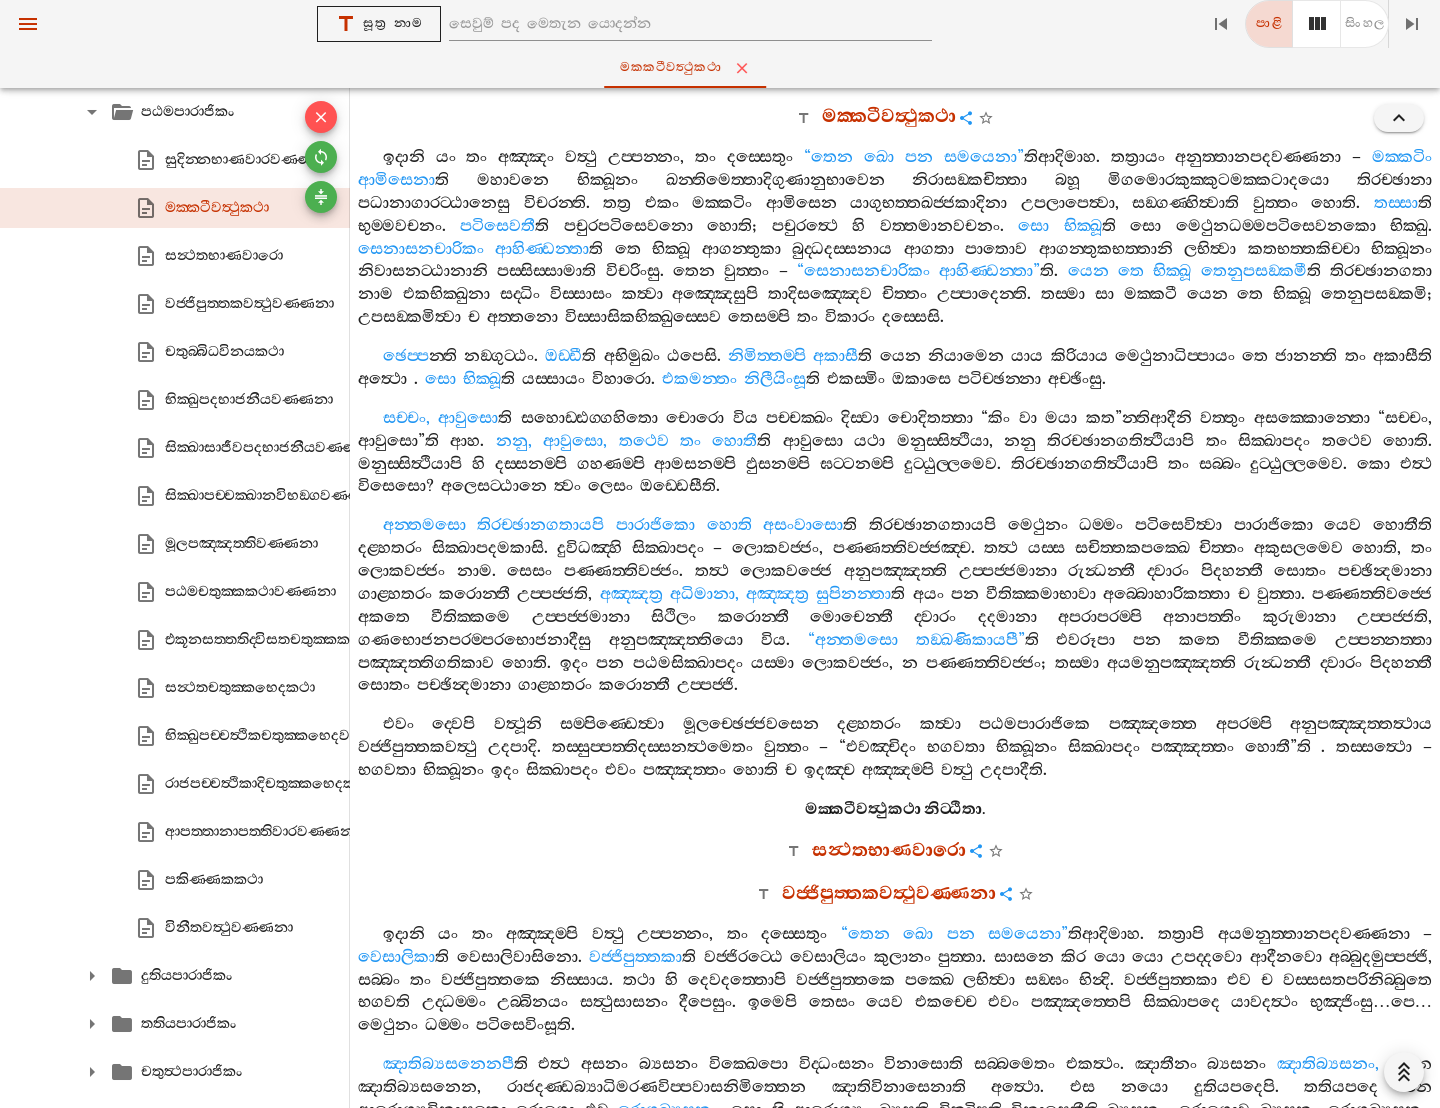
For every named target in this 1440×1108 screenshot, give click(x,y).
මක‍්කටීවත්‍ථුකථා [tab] (724, 68)
